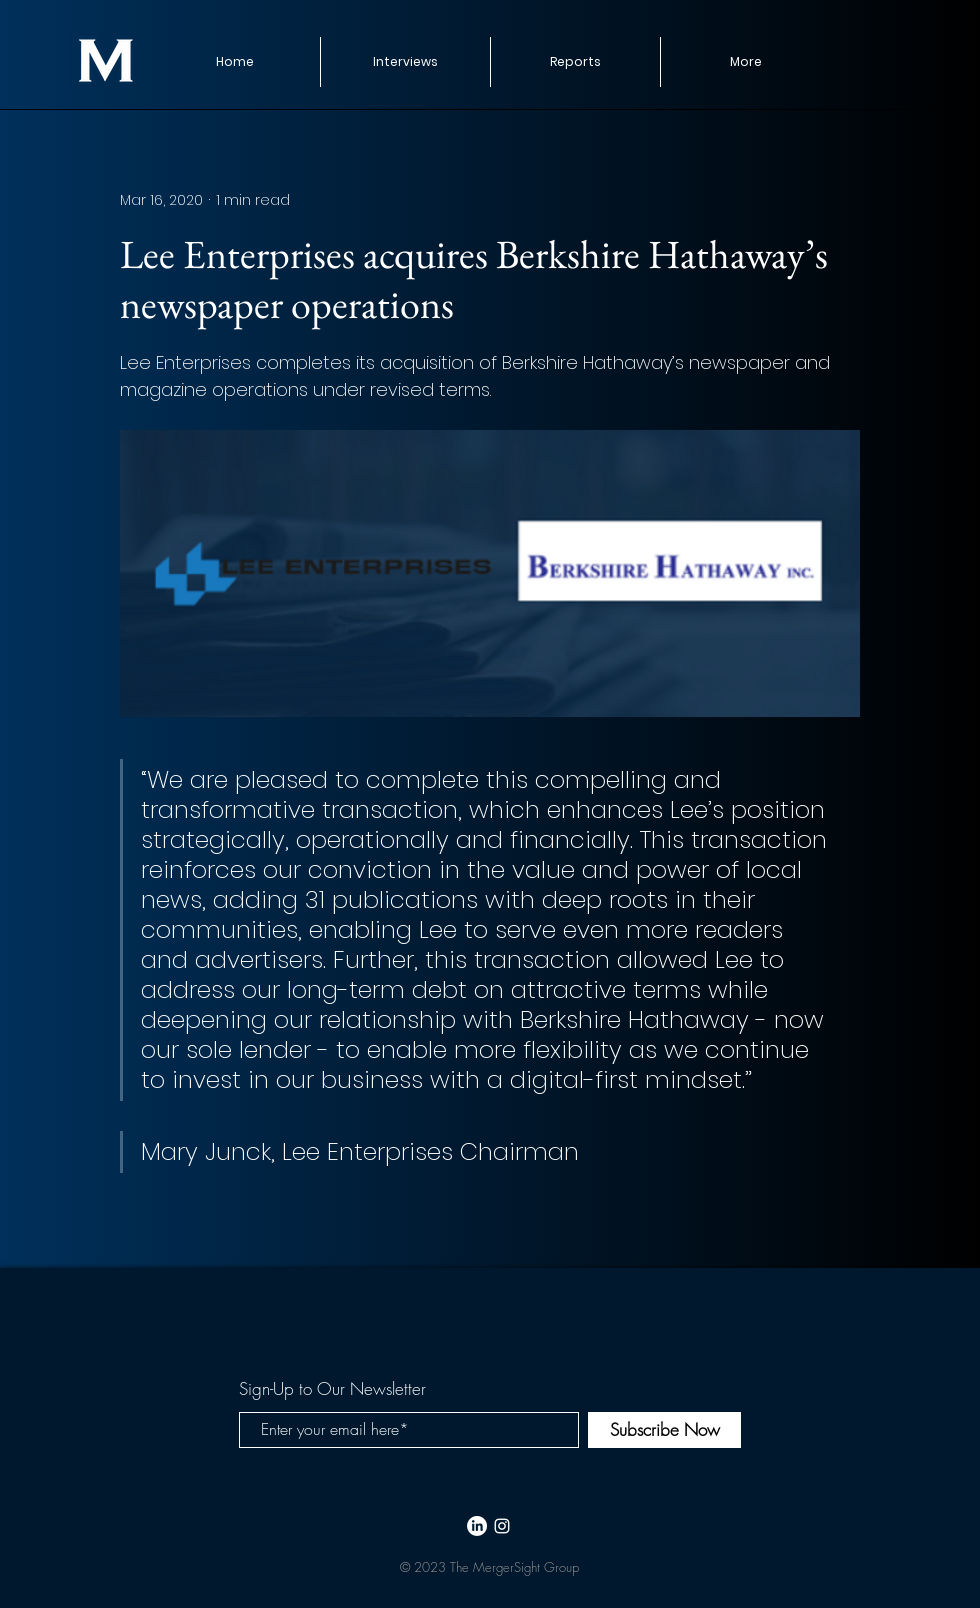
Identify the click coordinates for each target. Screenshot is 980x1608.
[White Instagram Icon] (502, 1526)
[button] (575, 62)
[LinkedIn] (477, 1526)
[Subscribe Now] (664, 1430)
